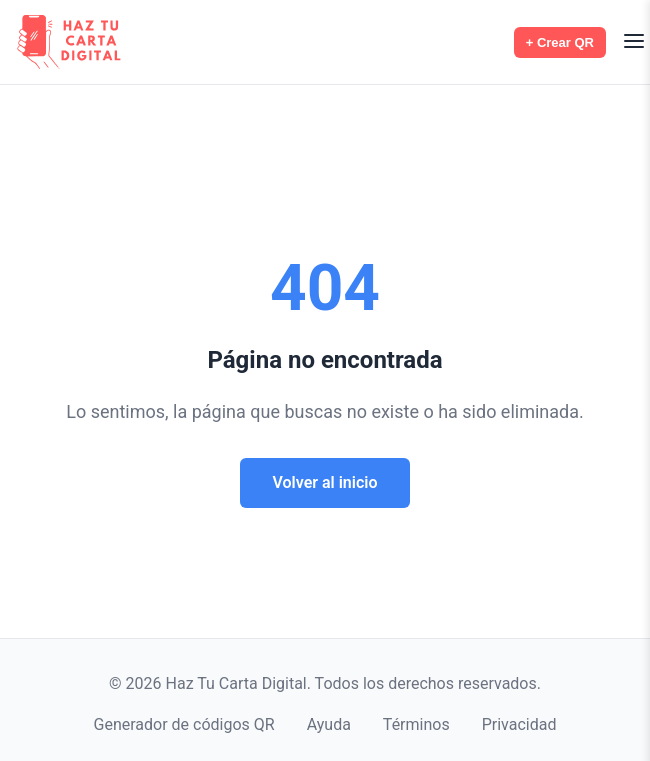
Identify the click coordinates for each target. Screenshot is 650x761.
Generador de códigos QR (184, 724)
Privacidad (519, 724)
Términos (416, 724)
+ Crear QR (560, 42)
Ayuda (329, 724)
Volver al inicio (324, 482)
